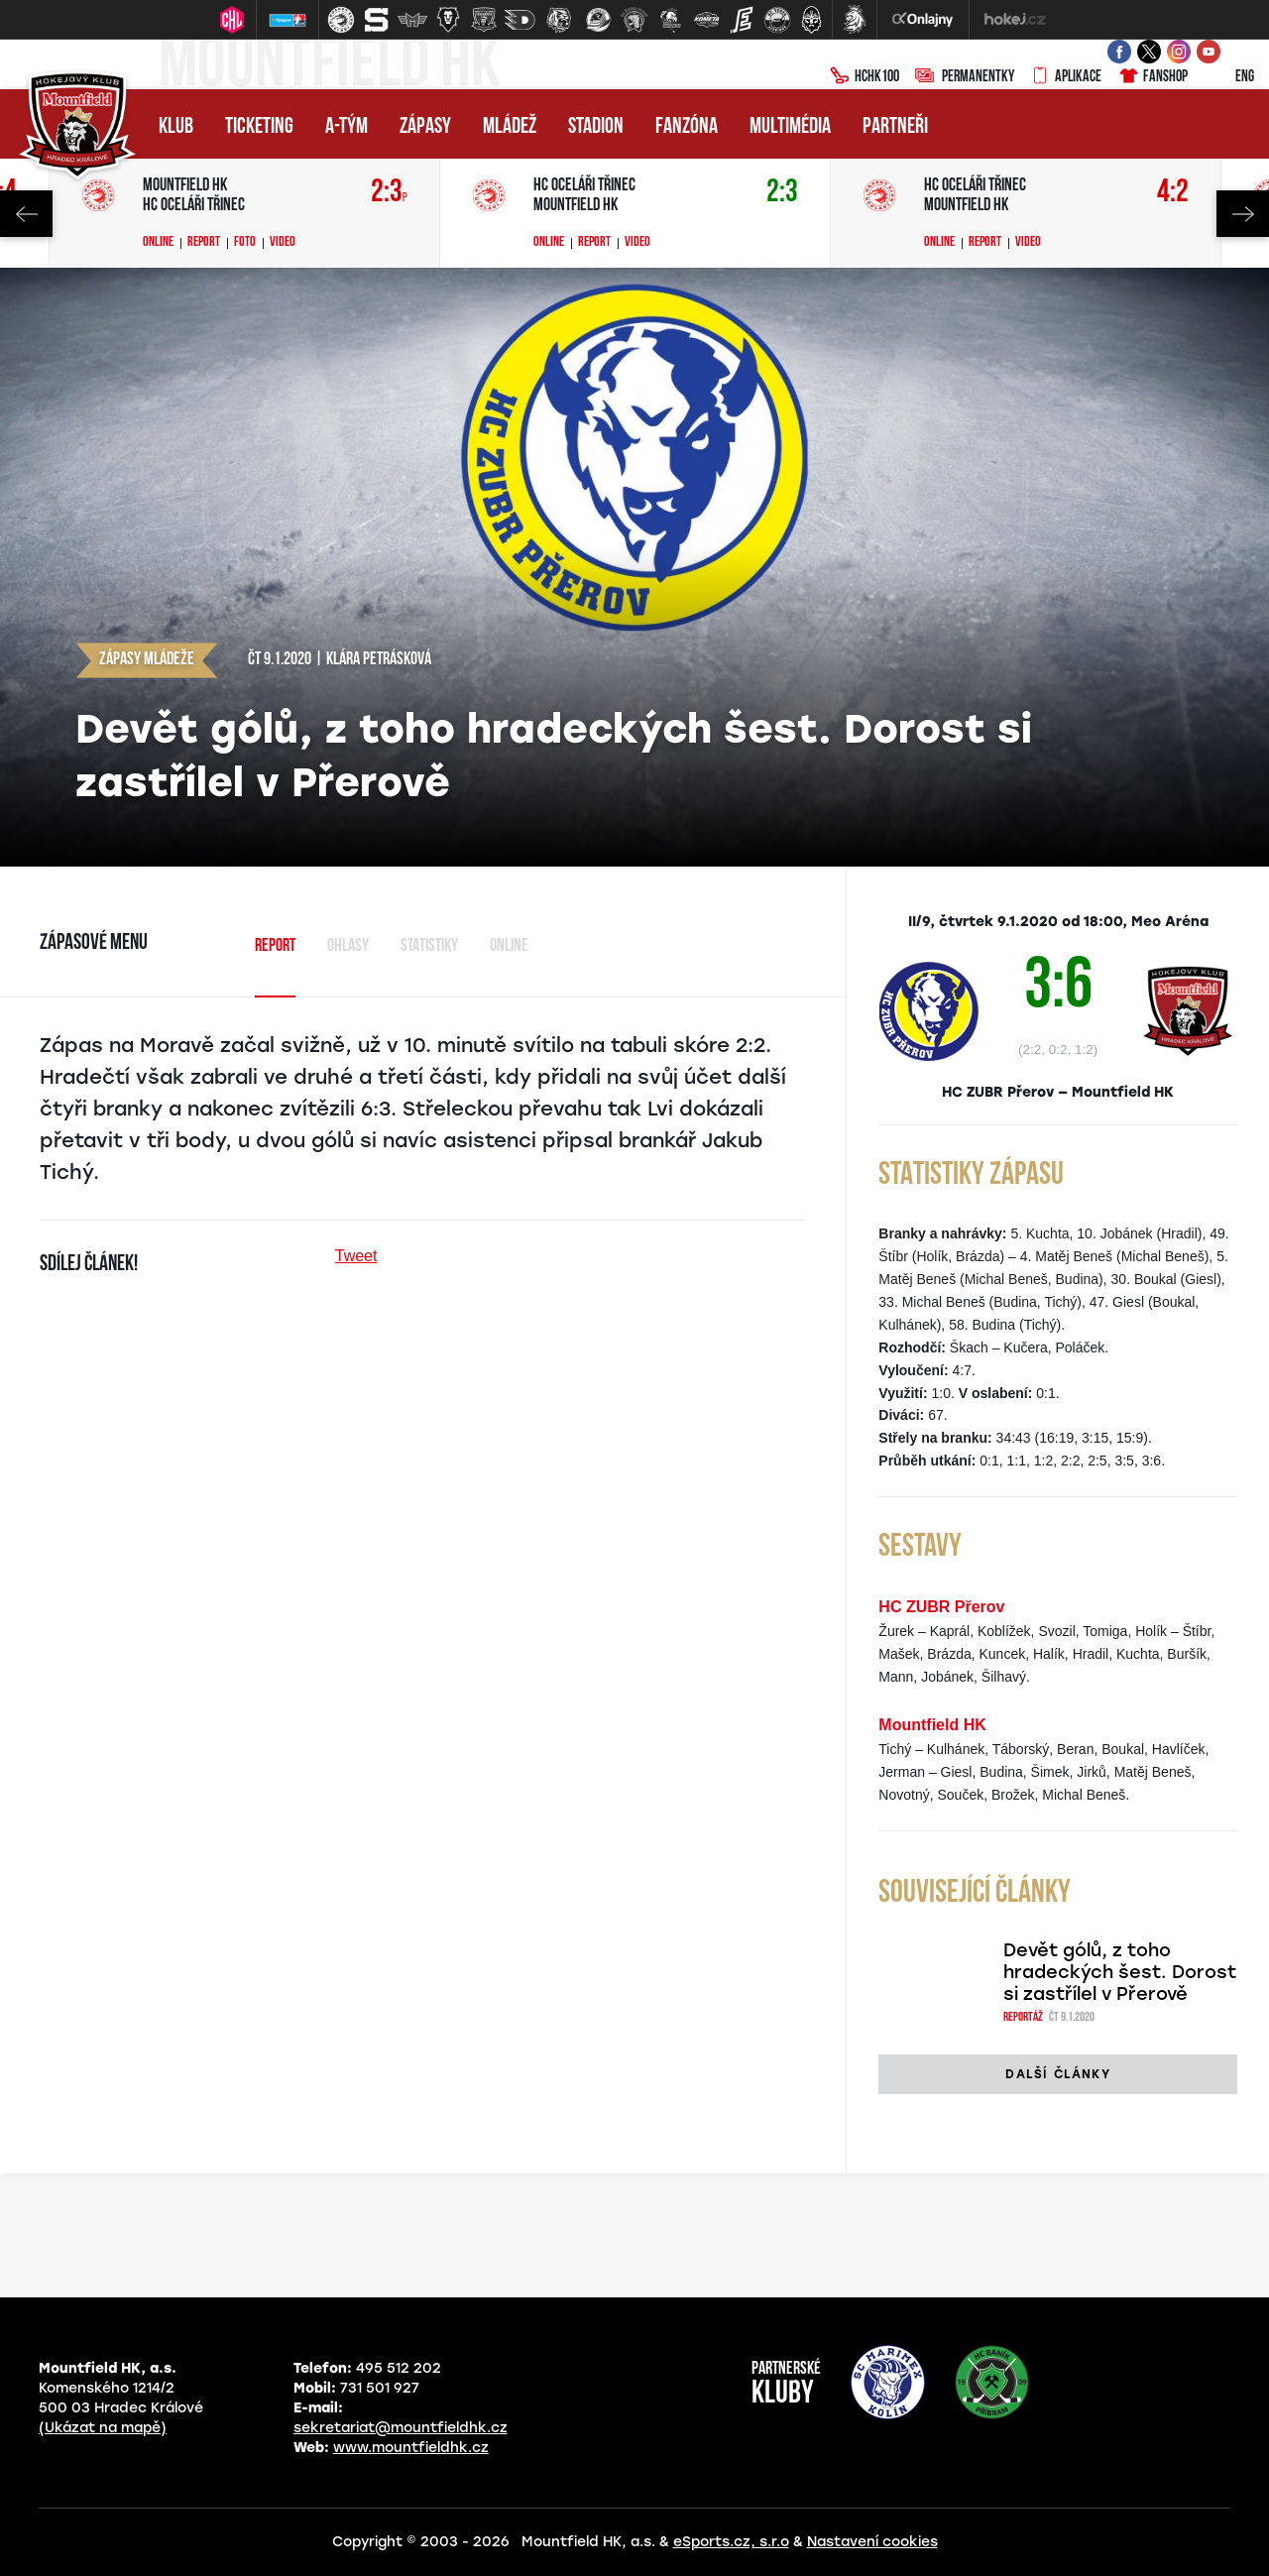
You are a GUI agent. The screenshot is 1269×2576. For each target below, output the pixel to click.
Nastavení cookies (872, 2541)
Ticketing (259, 127)
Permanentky (964, 77)
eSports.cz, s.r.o (731, 2541)
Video (282, 243)
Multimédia (790, 127)
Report (203, 243)
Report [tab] (275, 946)
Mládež (509, 127)
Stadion (596, 127)
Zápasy (425, 127)
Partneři (895, 127)
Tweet (356, 1255)
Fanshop (1152, 77)
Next (1242, 213)
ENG (1229, 77)
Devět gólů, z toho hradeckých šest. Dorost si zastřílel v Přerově (1119, 1972)
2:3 (389, 192)
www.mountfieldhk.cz (411, 2447)
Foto (245, 243)
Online (158, 243)
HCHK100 (864, 77)
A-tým (346, 127)
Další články (1057, 2074)
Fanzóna (686, 127)
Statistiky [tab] (429, 946)
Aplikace (1065, 77)
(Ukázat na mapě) (103, 2427)
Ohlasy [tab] (348, 946)
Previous (26, 213)
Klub (176, 127)
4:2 (1173, 192)
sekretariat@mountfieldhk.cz (400, 2427)
